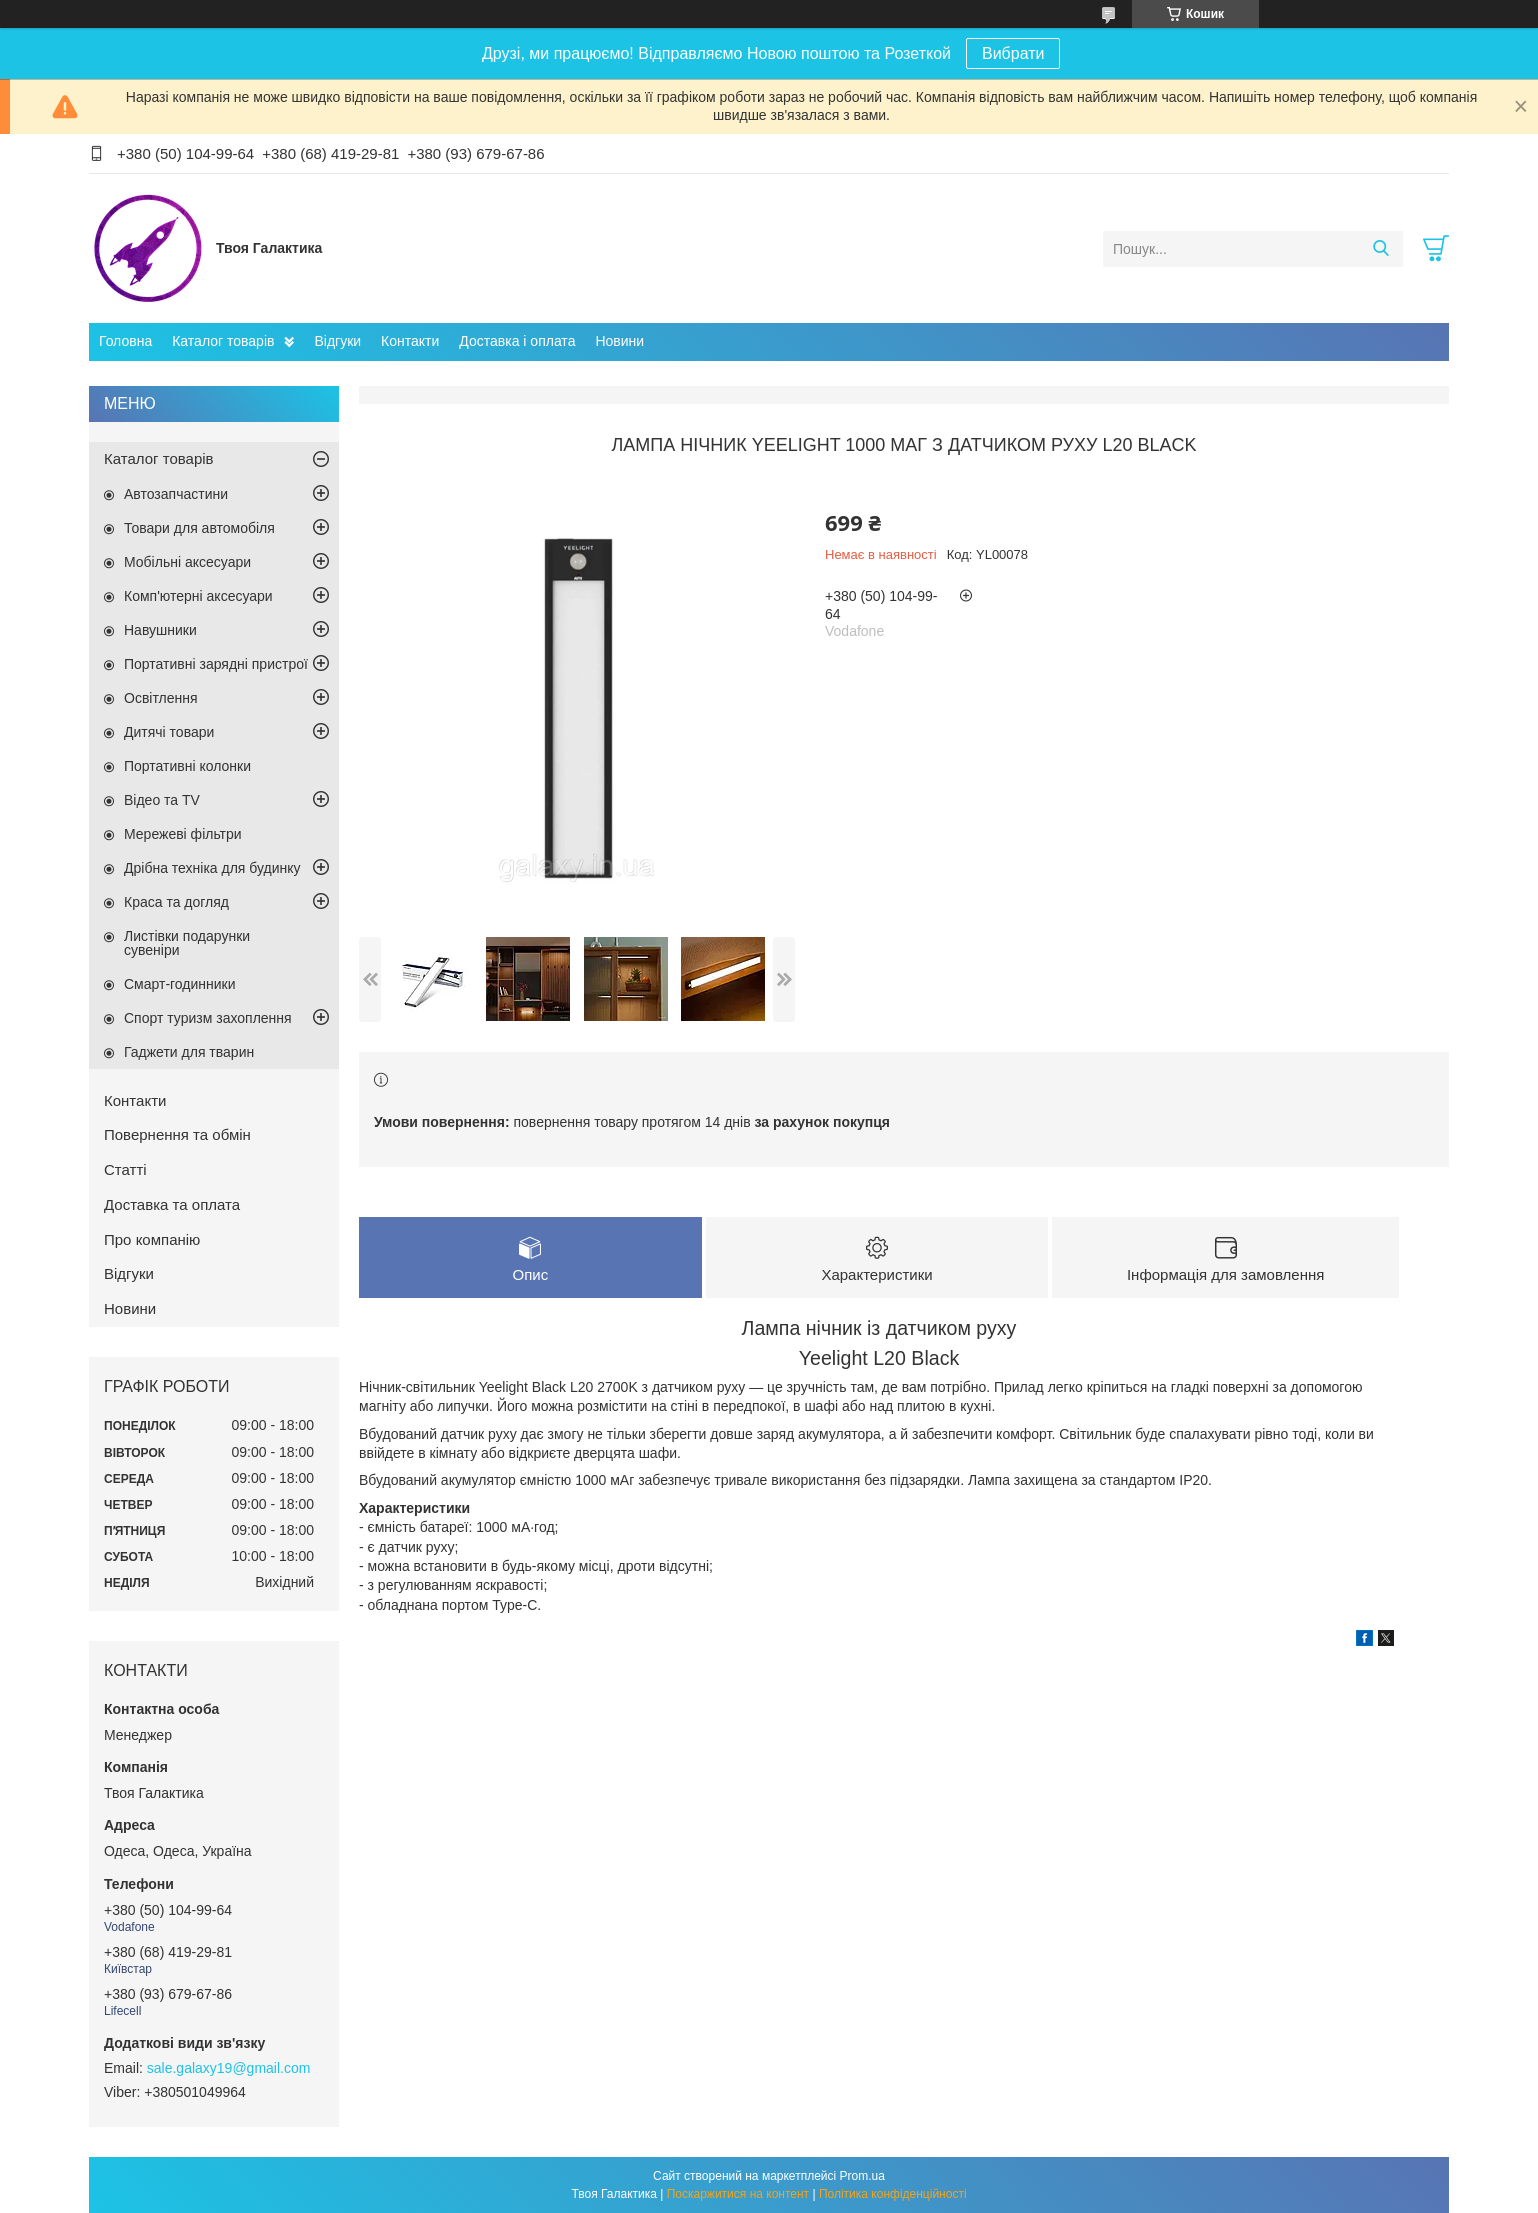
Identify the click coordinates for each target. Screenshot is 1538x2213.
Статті (125, 1169)
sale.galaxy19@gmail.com (229, 2068)
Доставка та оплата (172, 1204)
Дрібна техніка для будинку (212, 868)
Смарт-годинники (180, 984)
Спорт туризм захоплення (208, 1018)
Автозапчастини (176, 494)
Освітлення (161, 698)
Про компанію (152, 1239)
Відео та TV (162, 800)
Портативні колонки (187, 766)
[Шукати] (1380, 249)
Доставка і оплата (517, 341)
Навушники (160, 630)
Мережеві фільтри (183, 834)
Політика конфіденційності (893, 2194)
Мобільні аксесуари (187, 562)
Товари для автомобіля (199, 528)
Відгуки (337, 341)
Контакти (410, 341)
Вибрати (1013, 53)
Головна (125, 341)
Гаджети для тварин (189, 1052)
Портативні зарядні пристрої (216, 664)
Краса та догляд (176, 902)
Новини (619, 341)
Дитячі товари (169, 732)
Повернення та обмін (177, 1134)
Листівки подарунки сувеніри (187, 943)
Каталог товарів (223, 341)
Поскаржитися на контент (738, 2194)
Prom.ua (862, 2176)
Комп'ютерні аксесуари (198, 596)
